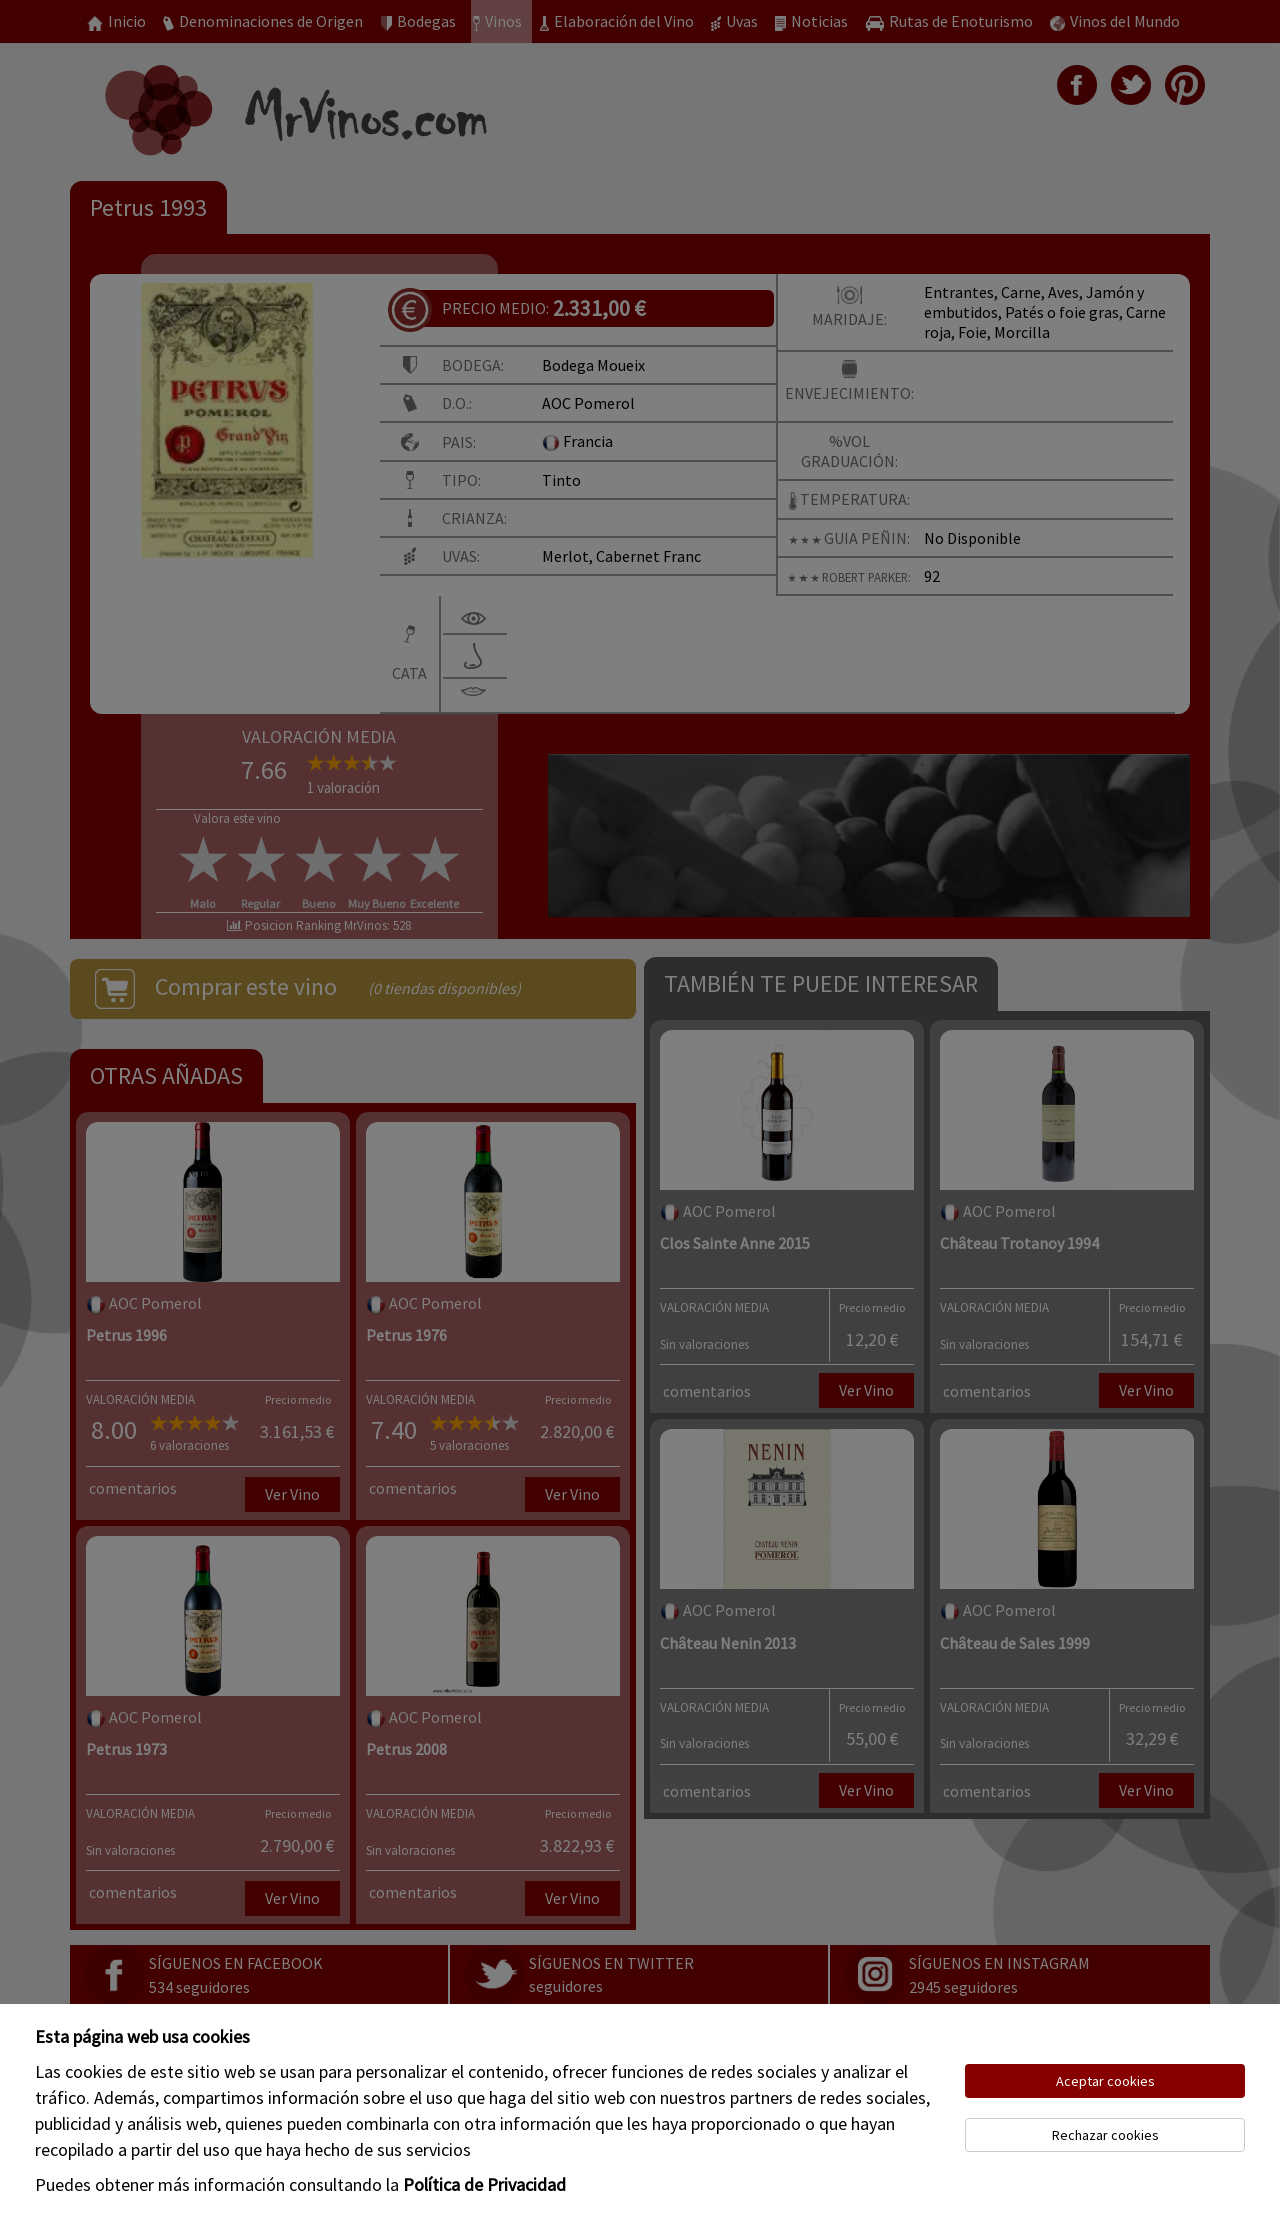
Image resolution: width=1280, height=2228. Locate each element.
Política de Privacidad (484, 2184)
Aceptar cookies (1105, 2081)
